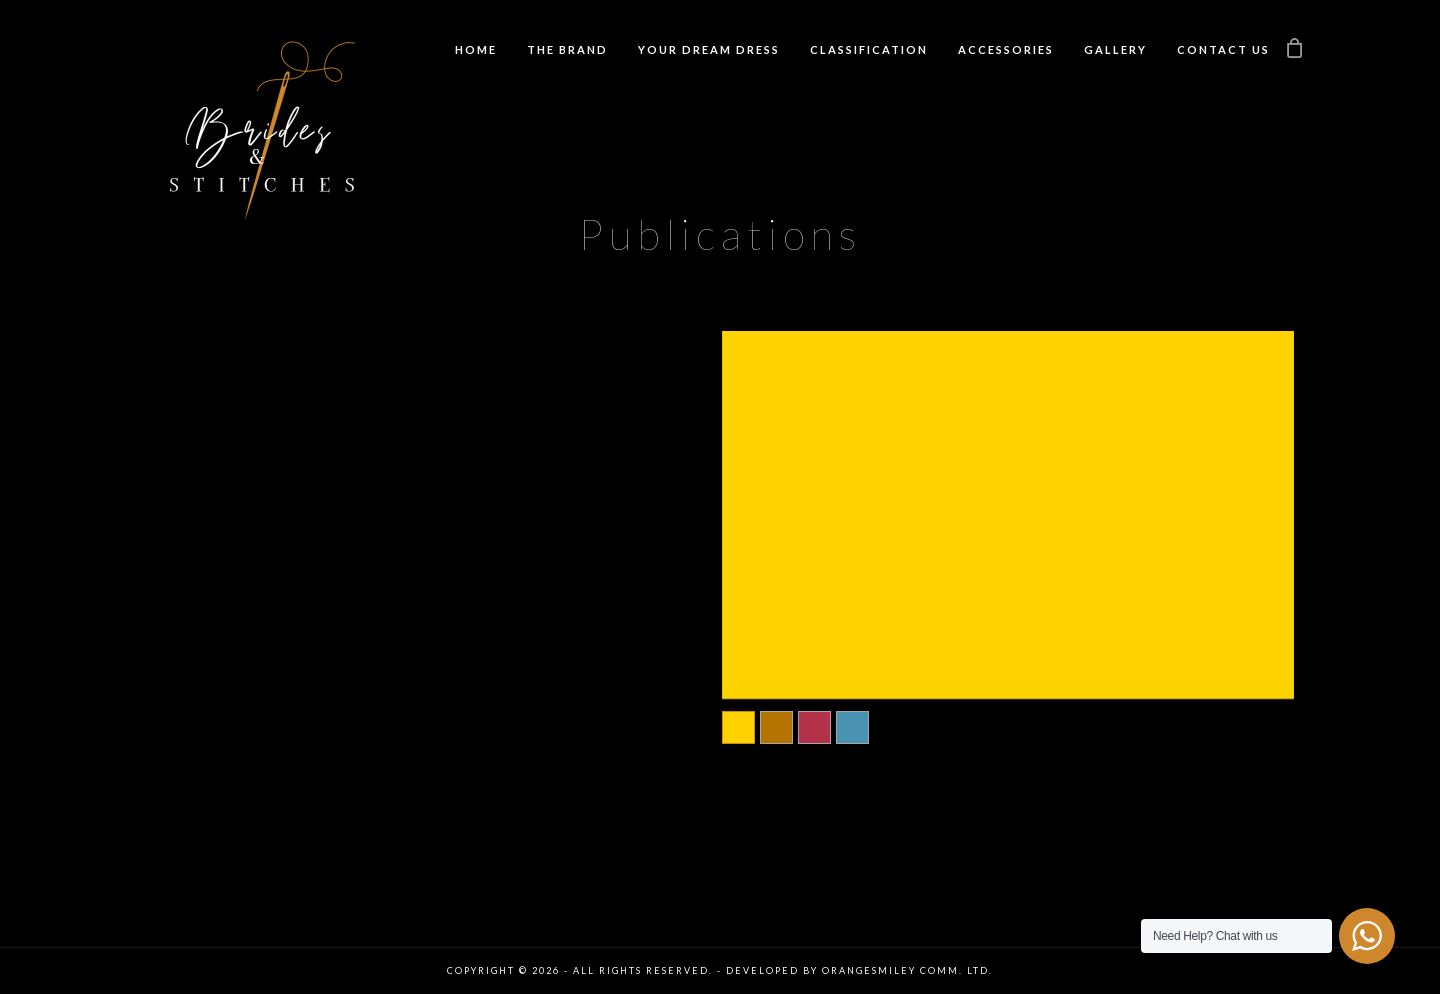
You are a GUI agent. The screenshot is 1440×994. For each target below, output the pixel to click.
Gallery (1115, 49)
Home (476, 49)
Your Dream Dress (709, 49)
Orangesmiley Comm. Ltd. (907, 970)
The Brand (567, 49)
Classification (869, 49)
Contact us (1223, 49)
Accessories (1006, 49)
